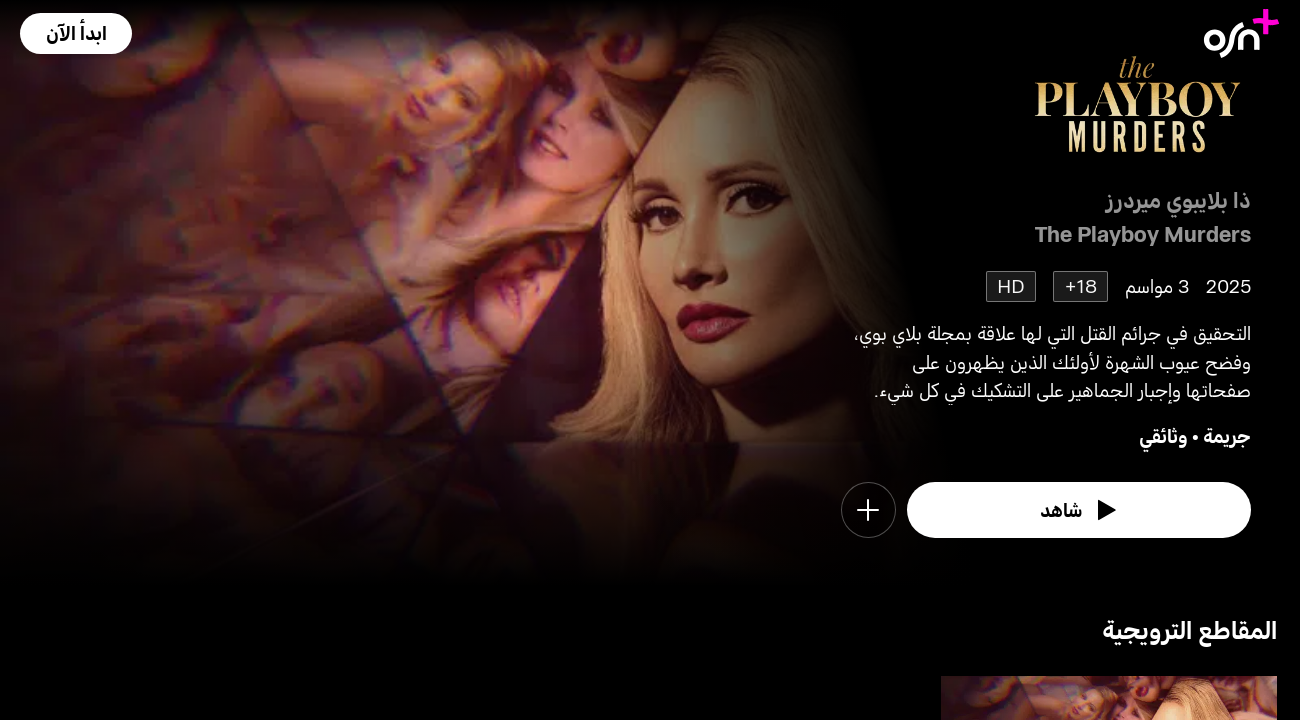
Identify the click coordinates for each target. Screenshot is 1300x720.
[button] (76, 33)
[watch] (1079, 510)
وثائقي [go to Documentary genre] (1163, 435)
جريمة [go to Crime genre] (1227, 435)
